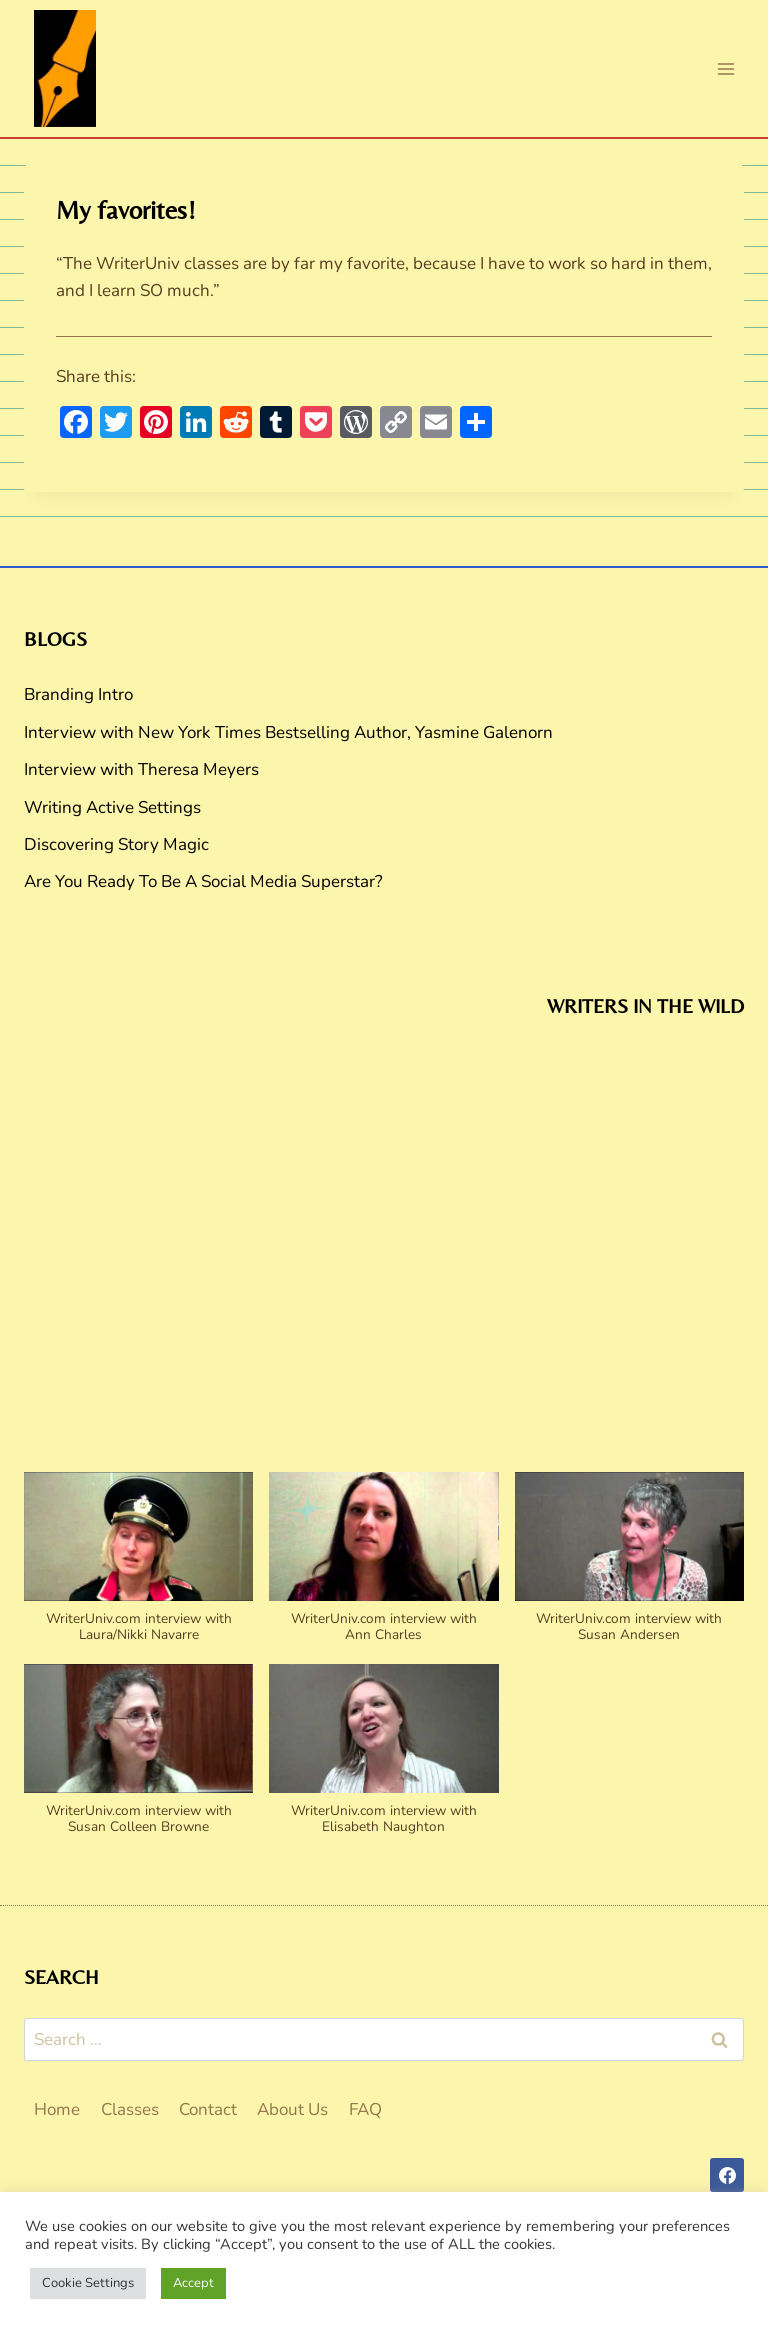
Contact (208, 2109)
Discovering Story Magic (116, 844)
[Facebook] (727, 2175)
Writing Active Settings (112, 807)
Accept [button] (193, 2283)
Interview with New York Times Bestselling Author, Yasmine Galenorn (288, 732)
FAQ (365, 2109)
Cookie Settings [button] (88, 2283)
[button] (138, 1568)
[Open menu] (725, 68)
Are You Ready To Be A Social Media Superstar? (203, 881)
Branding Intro (78, 694)
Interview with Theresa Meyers (141, 769)
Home (57, 2109)
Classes (130, 2109)
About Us (292, 2109)
